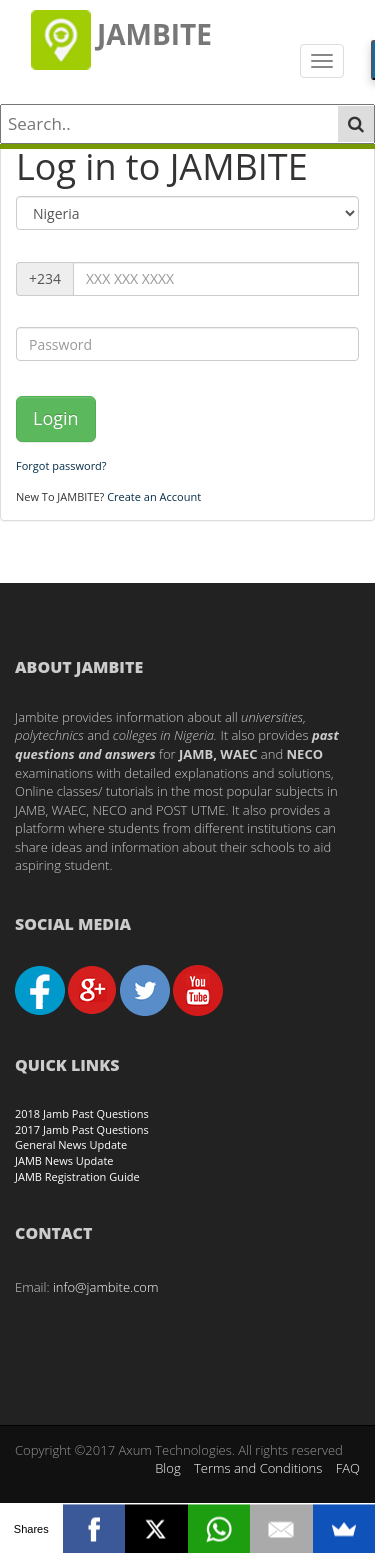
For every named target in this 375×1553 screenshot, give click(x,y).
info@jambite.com (106, 1287)
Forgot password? (61, 465)
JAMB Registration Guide (77, 1176)
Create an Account (154, 496)
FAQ (348, 1468)
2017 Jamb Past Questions (82, 1129)
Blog (167, 1468)
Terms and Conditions (258, 1468)
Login (56, 418)
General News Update (71, 1144)
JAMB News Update (64, 1160)
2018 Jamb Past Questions (82, 1113)
